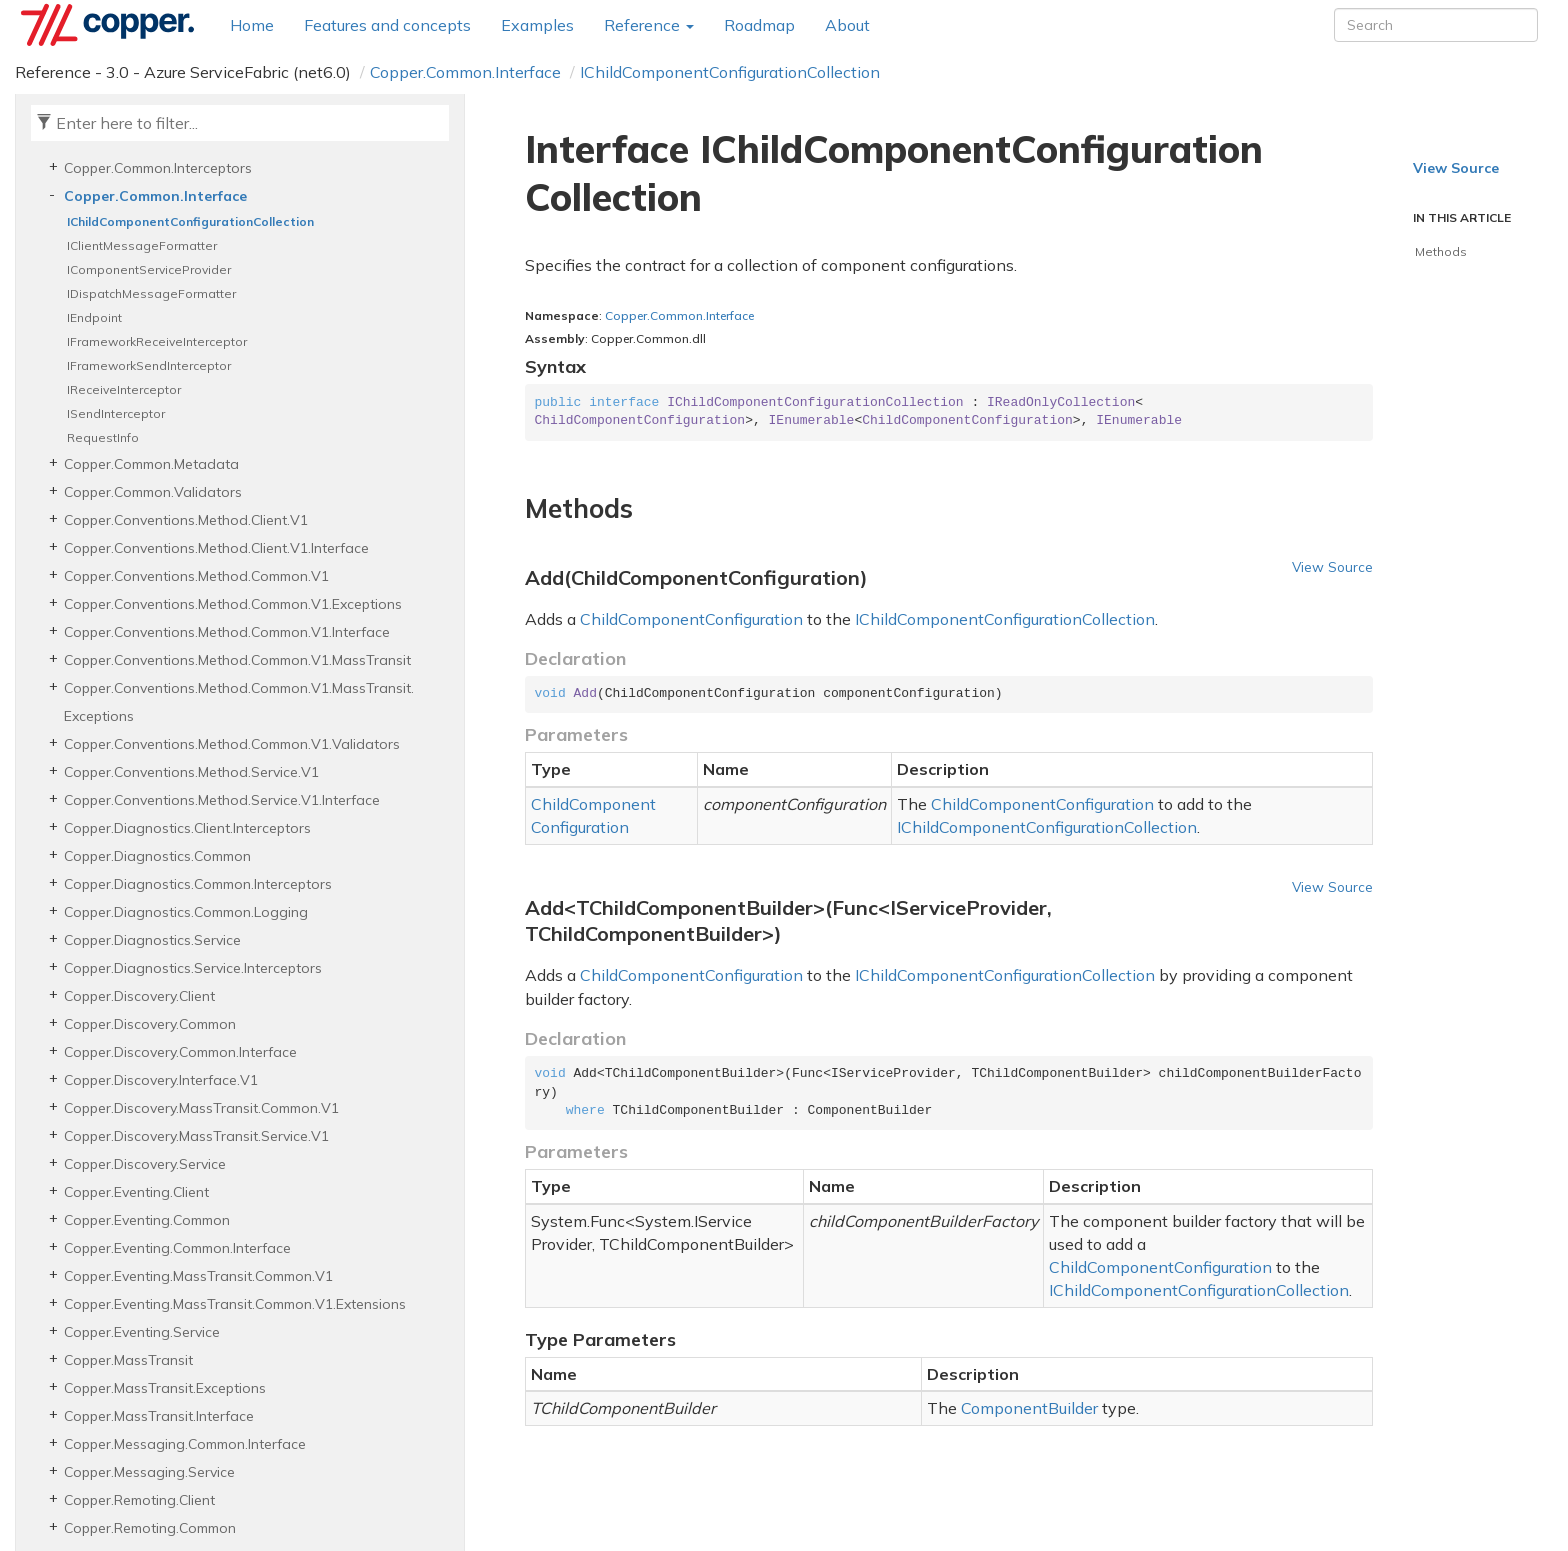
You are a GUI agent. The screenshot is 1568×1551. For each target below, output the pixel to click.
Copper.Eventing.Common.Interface (177, 1248)
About (847, 25)
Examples (537, 25)
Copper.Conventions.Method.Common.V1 (196, 576)
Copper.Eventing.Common (147, 1220)
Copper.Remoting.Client (139, 1500)
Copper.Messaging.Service (149, 1472)
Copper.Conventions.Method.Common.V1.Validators (232, 744)
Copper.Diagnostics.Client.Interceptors (187, 828)
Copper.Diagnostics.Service (152, 940)
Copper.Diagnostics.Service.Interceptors (193, 968)
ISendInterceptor (116, 413)
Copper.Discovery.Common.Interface (180, 1052)
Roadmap (759, 25)
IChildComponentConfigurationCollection (730, 72)
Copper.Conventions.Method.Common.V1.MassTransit (237, 660)
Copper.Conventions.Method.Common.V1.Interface (227, 632)
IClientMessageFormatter (142, 245)
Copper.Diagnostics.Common (157, 856)
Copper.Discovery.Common (150, 1024)
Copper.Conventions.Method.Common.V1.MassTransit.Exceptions (239, 702)
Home (252, 25)
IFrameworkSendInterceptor (149, 365)
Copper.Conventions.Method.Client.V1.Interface (216, 548)
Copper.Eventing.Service (142, 1332)
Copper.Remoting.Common (150, 1528)
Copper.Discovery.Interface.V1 (161, 1080)
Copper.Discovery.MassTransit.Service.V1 (196, 1136)
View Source (1332, 566)
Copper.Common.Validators (153, 492)
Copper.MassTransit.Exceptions (165, 1388)
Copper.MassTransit (128, 1360)
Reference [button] (649, 25)
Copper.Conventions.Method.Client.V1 (186, 520)
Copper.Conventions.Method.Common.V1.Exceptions (233, 604)
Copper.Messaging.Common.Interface (185, 1444)
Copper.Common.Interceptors (158, 168)
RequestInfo (103, 437)
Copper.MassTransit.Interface (159, 1416)
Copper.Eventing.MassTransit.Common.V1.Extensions (235, 1304)
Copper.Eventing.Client (136, 1192)
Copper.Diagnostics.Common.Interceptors (198, 884)
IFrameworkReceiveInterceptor (157, 341)
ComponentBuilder (1029, 1408)
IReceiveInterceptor (124, 389)
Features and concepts (387, 25)
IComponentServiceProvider (149, 269)
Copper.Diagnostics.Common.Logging (186, 912)
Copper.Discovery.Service (145, 1164)
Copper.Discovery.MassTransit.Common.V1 (201, 1108)
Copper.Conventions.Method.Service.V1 (191, 772)
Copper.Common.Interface (465, 72)
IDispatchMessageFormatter (151, 293)
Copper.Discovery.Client (139, 996)
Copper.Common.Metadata (151, 464)
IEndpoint (94, 317)
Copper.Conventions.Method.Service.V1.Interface (222, 800)
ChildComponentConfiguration (691, 619)
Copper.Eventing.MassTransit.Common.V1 (198, 1276)
